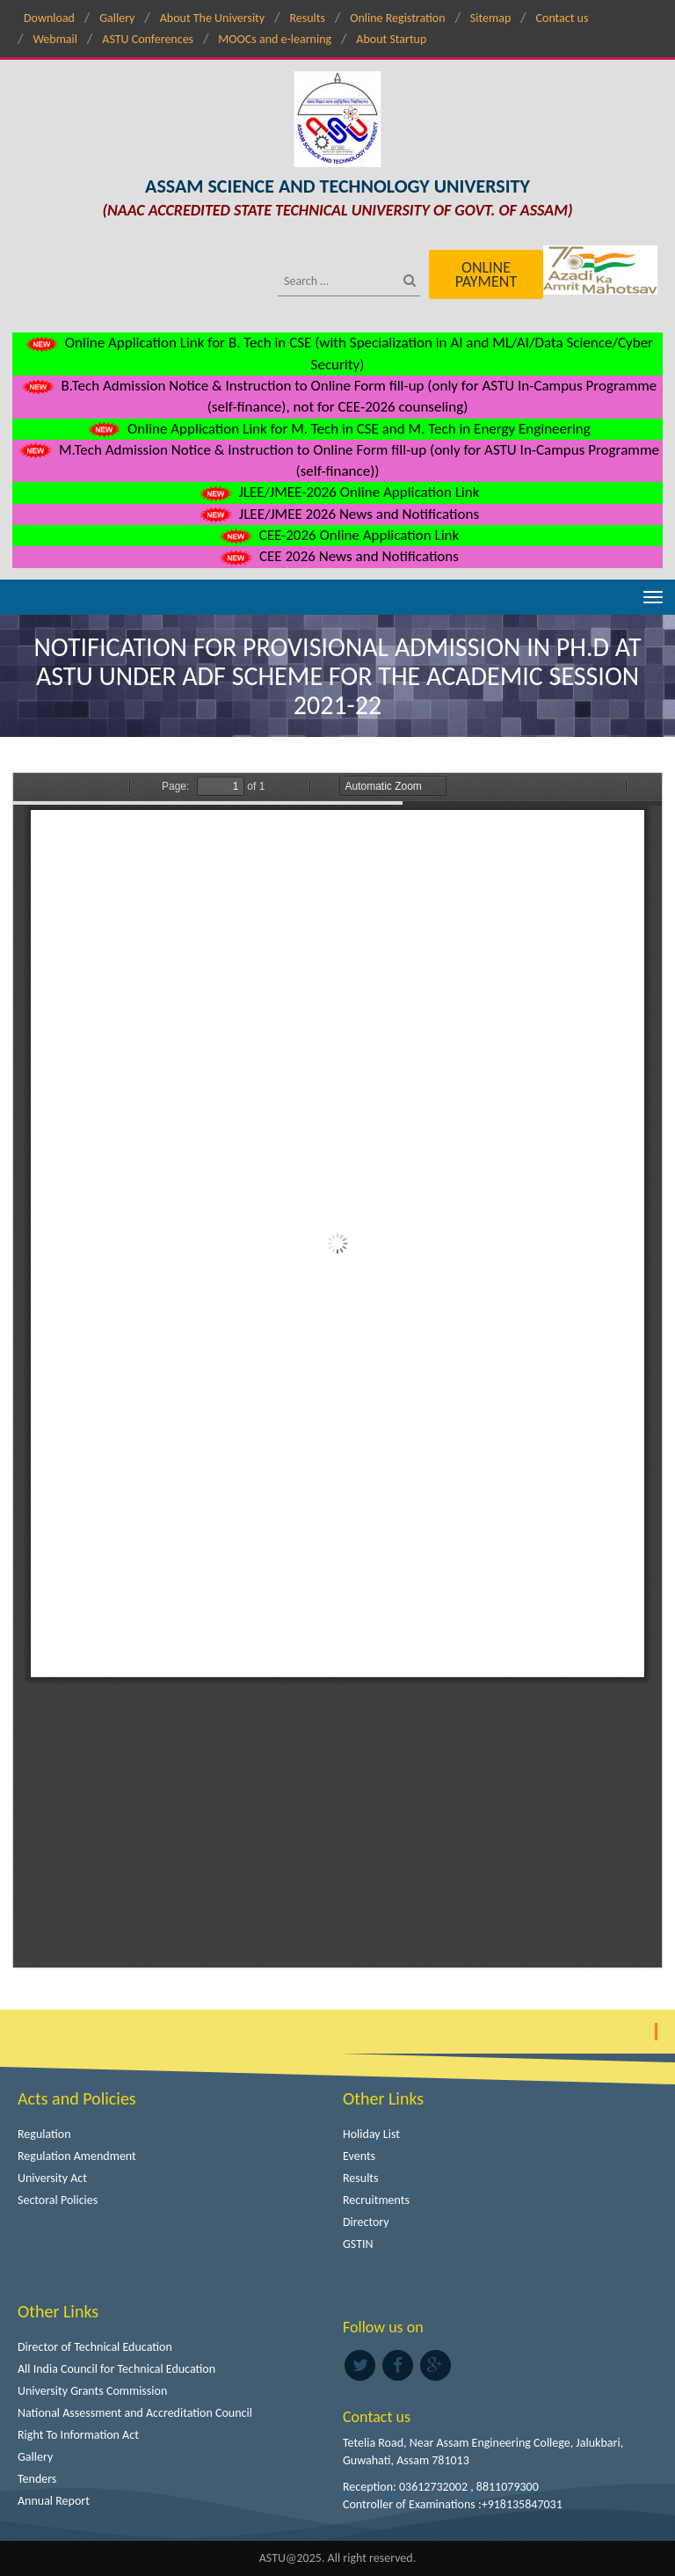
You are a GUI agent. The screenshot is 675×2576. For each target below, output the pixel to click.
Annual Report (54, 2500)
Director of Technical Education (95, 2346)
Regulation (44, 2134)
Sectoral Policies (58, 2200)
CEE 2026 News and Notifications (337, 556)
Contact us (562, 18)
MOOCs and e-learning (274, 39)
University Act (52, 2178)
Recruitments (376, 2200)
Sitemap (490, 18)
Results (307, 18)
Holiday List (371, 2134)
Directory (366, 2222)
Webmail (55, 39)
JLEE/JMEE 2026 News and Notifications (337, 514)
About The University (212, 18)
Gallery (116, 18)
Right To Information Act (78, 2434)
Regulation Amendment (77, 2156)
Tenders (37, 2478)
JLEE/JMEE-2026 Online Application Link (338, 492)
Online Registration (397, 18)
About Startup (391, 39)
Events (359, 2156)
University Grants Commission (92, 2390)
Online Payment (486, 274)
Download (49, 18)
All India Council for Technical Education (116, 2368)
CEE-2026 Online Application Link (337, 535)
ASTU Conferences (147, 39)
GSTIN (358, 2244)
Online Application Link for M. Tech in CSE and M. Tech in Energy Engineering (337, 429)
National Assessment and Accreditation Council (135, 2412)
